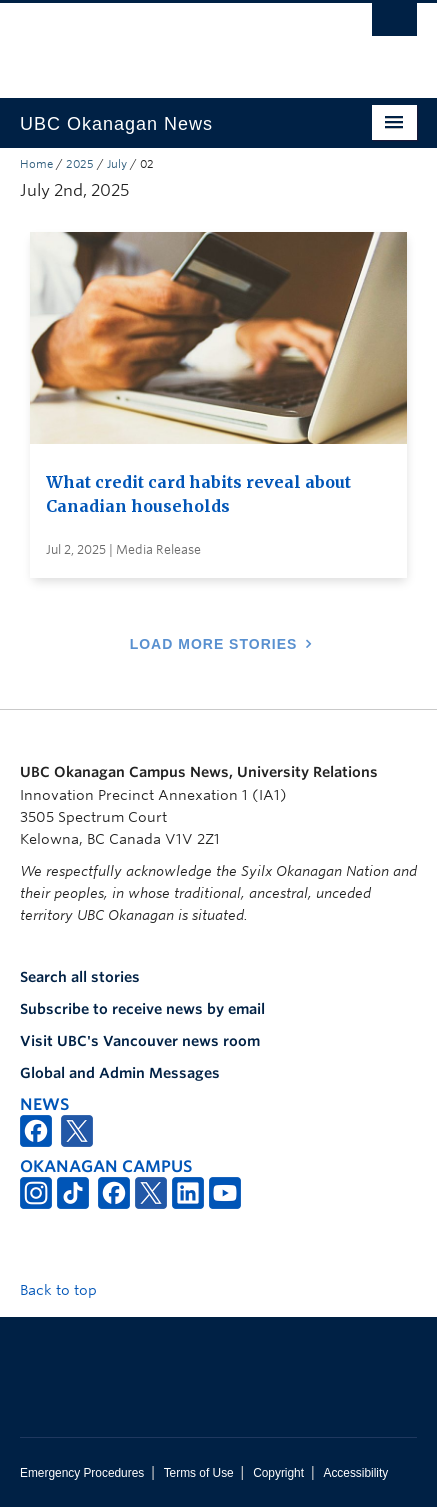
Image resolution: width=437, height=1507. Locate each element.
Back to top (68, 1290)
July (117, 164)
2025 (80, 164)
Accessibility (355, 1473)
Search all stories (80, 977)
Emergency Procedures (82, 1473)
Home (36, 164)
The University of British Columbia (159, 41)
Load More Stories (214, 644)
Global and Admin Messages (120, 1073)
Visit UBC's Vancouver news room (140, 1041)
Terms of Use (199, 1473)
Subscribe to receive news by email (142, 1009)
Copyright (278, 1473)
